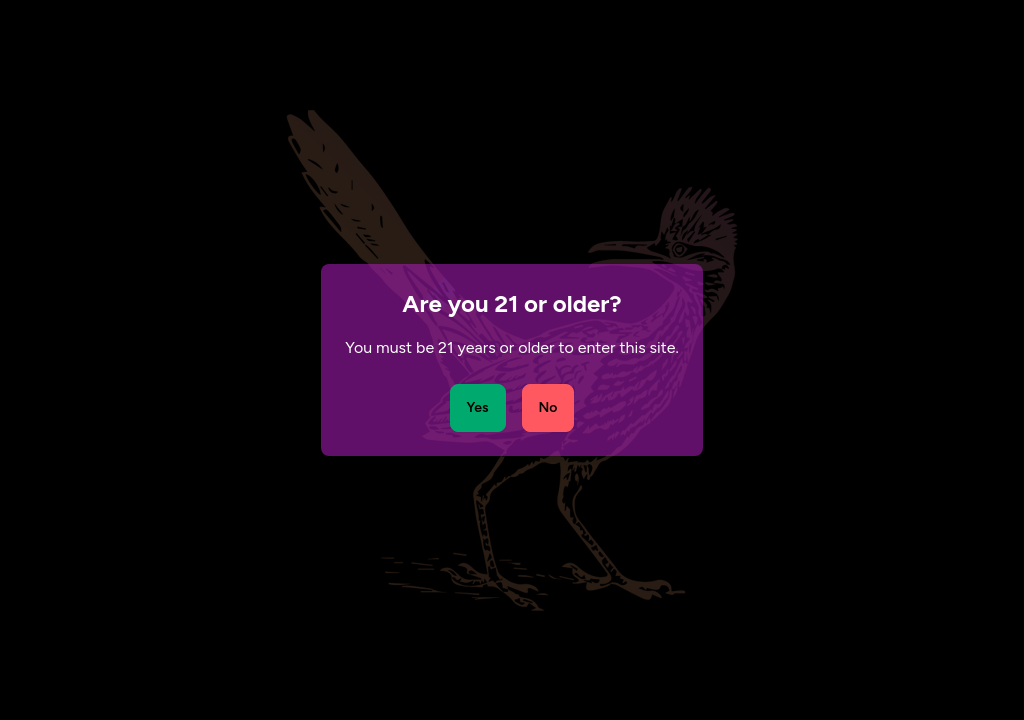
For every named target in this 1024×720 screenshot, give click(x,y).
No (548, 407)
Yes (478, 407)
